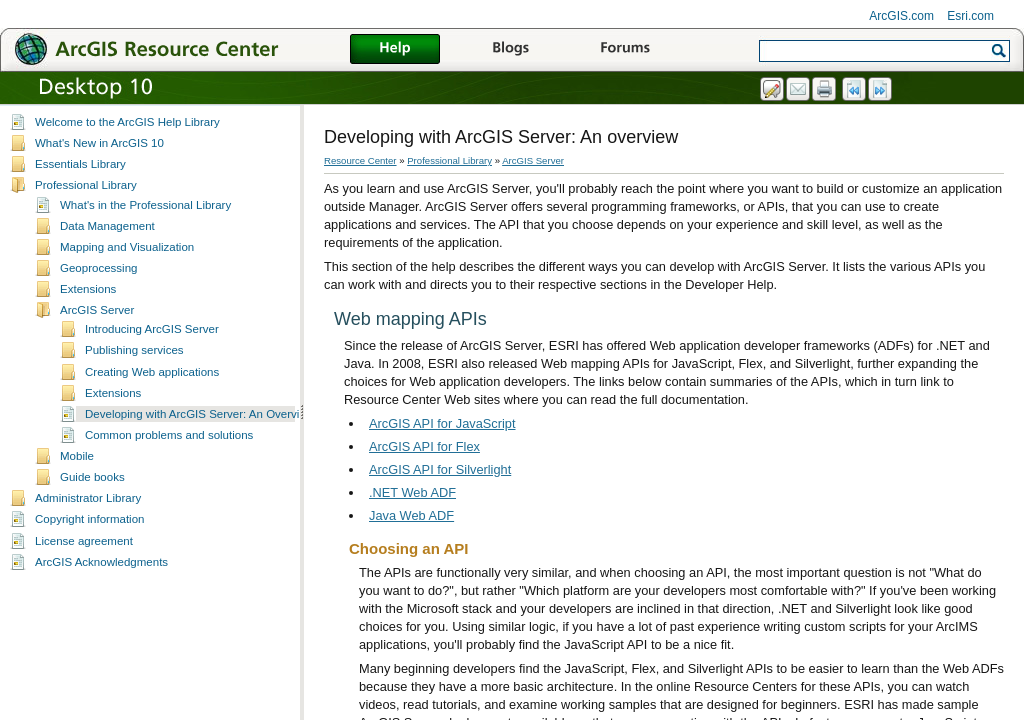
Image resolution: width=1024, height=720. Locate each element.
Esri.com (970, 16)
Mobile (77, 456)
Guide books (92, 477)
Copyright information (89, 519)
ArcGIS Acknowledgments (101, 562)
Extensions (88, 289)
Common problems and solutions (169, 435)
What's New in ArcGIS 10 (99, 143)
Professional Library (86, 185)
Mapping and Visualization (127, 247)
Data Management (107, 226)
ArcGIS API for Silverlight (440, 469)
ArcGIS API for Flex (424, 446)
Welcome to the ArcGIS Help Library (127, 122)
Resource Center (360, 160)
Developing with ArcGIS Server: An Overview (199, 414)
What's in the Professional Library (145, 205)
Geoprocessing (98, 268)
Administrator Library (88, 498)
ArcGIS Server (97, 310)
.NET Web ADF (412, 492)
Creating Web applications (152, 372)
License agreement (84, 541)
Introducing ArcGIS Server (152, 329)
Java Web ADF (411, 515)
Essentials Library (80, 164)
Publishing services (134, 350)
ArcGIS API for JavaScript (442, 423)
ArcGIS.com (901, 16)
